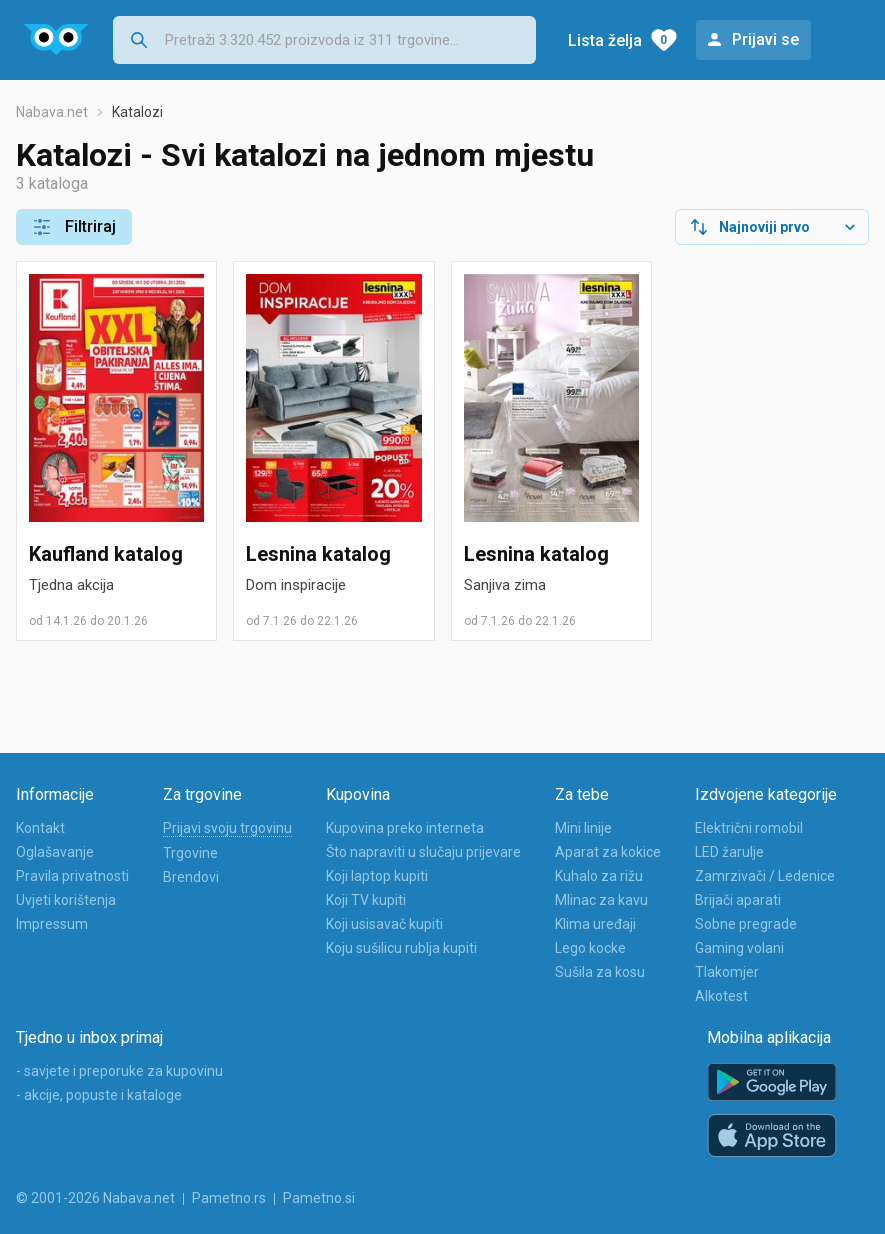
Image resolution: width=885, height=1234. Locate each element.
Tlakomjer (727, 972)
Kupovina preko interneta (405, 828)
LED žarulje (729, 852)
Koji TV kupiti (366, 900)
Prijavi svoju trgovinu (227, 828)
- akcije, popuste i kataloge (99, 1095)
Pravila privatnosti (72, 876)
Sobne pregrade (746, 924)
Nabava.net (52, 112)
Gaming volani (739, 948)
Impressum (52, 924)
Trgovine (190, 853)
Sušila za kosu (600, 972)
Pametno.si (319, 1198)
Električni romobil (749, 828)
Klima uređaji (595, 924)
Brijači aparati (738, 900)
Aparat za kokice (608, 852)
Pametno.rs (229, 1198)
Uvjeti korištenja (66, 900)
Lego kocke (590, 948)
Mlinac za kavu (601, 900)
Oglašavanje (55, 852)
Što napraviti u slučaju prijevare (423, 852)
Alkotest (721, 996)
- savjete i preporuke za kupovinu (119, 1071)
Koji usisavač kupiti (384, 924)
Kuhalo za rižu (599, 876)
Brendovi (191, 877)
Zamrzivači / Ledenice (765, 876)
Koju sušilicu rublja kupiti (401, 948)
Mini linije (583, 828)
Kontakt (40, 828)
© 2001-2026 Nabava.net (95, 1198)
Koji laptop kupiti (377, 876)
